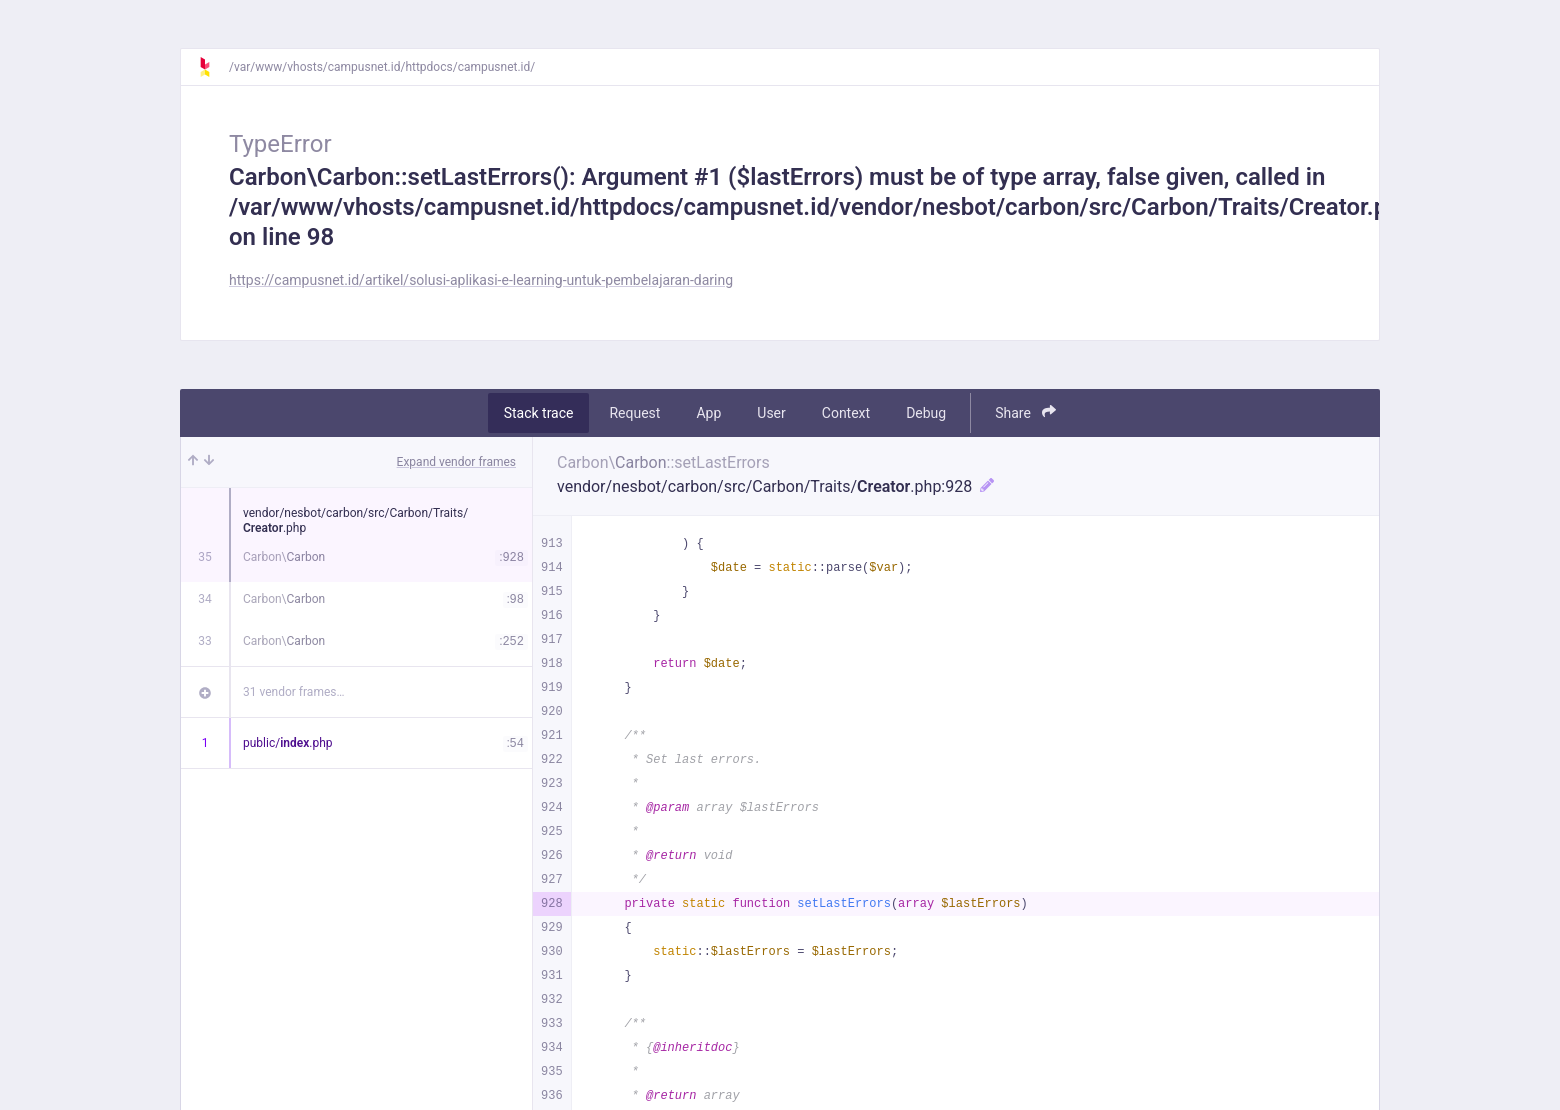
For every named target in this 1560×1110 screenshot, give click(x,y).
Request (634, 413)
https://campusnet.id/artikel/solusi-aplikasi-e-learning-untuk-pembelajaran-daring (481, 280)
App (708, 413)
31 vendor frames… (293, 692)
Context (846, 413)
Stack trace (539, 413)
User (771, 413)
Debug (926, 413)
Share (1025, 412)
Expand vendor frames (456, 462)
